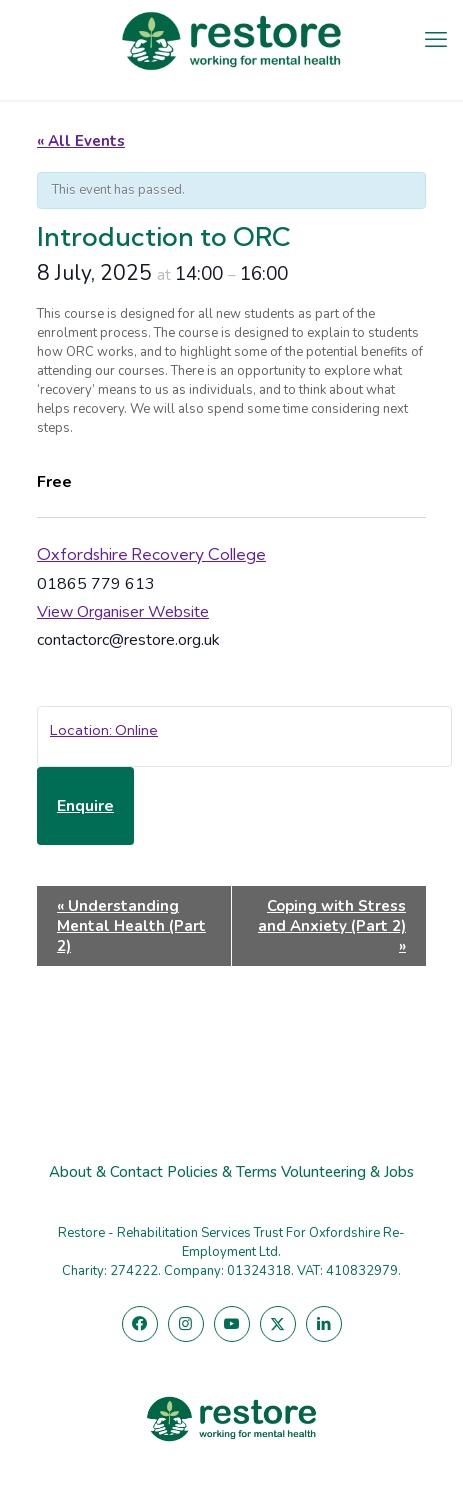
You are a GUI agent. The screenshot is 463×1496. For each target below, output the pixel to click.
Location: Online (104, 730)
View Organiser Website (123, 612)
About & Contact (106, 1172)
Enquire (85, 806)
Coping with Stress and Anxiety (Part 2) (332, 926)
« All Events (81, 141)
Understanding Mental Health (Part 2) (131, 926)
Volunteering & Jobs (347, 1172)
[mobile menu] (436, 40)
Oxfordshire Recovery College (151, 554)
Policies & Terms (222, 1172)
